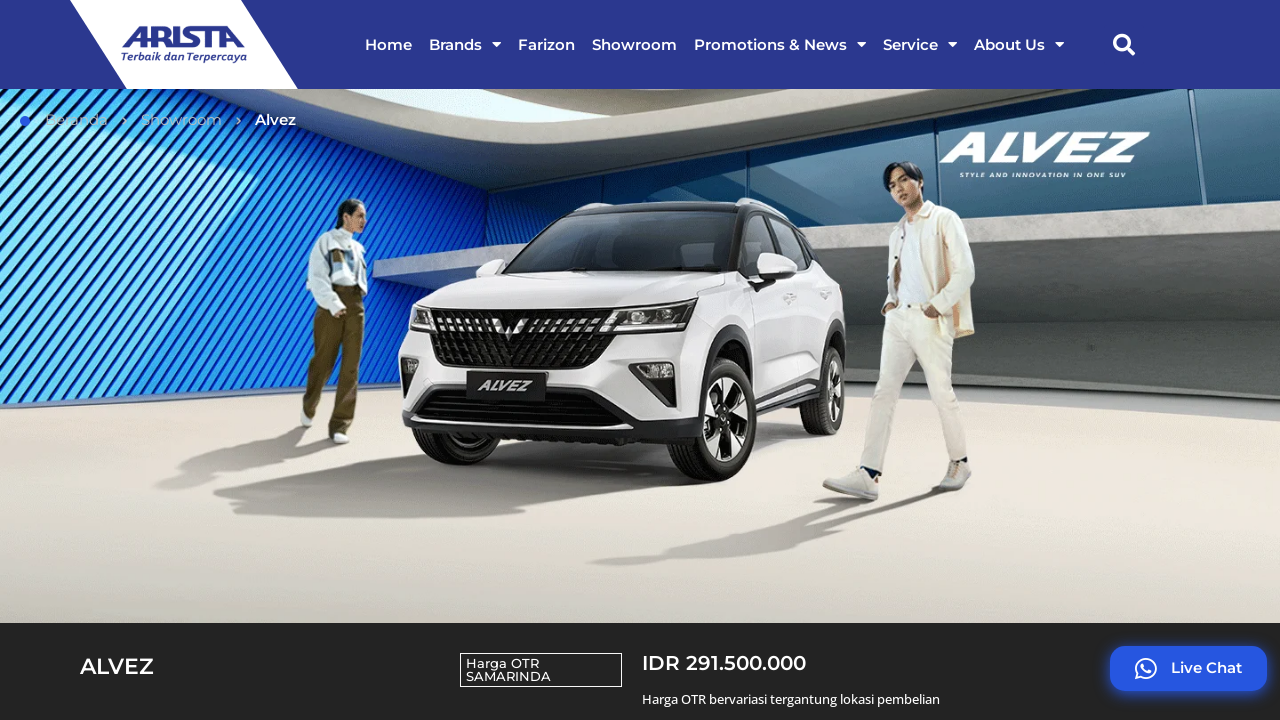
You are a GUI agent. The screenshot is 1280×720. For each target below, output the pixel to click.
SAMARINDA (508, 676)
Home (388, 44)
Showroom (634, 44)
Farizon (546, 44)
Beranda (64, 119)
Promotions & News (780, 44)
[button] (1124, 45)
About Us (1019, 44)
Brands (465, 44)
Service (920, 44)
